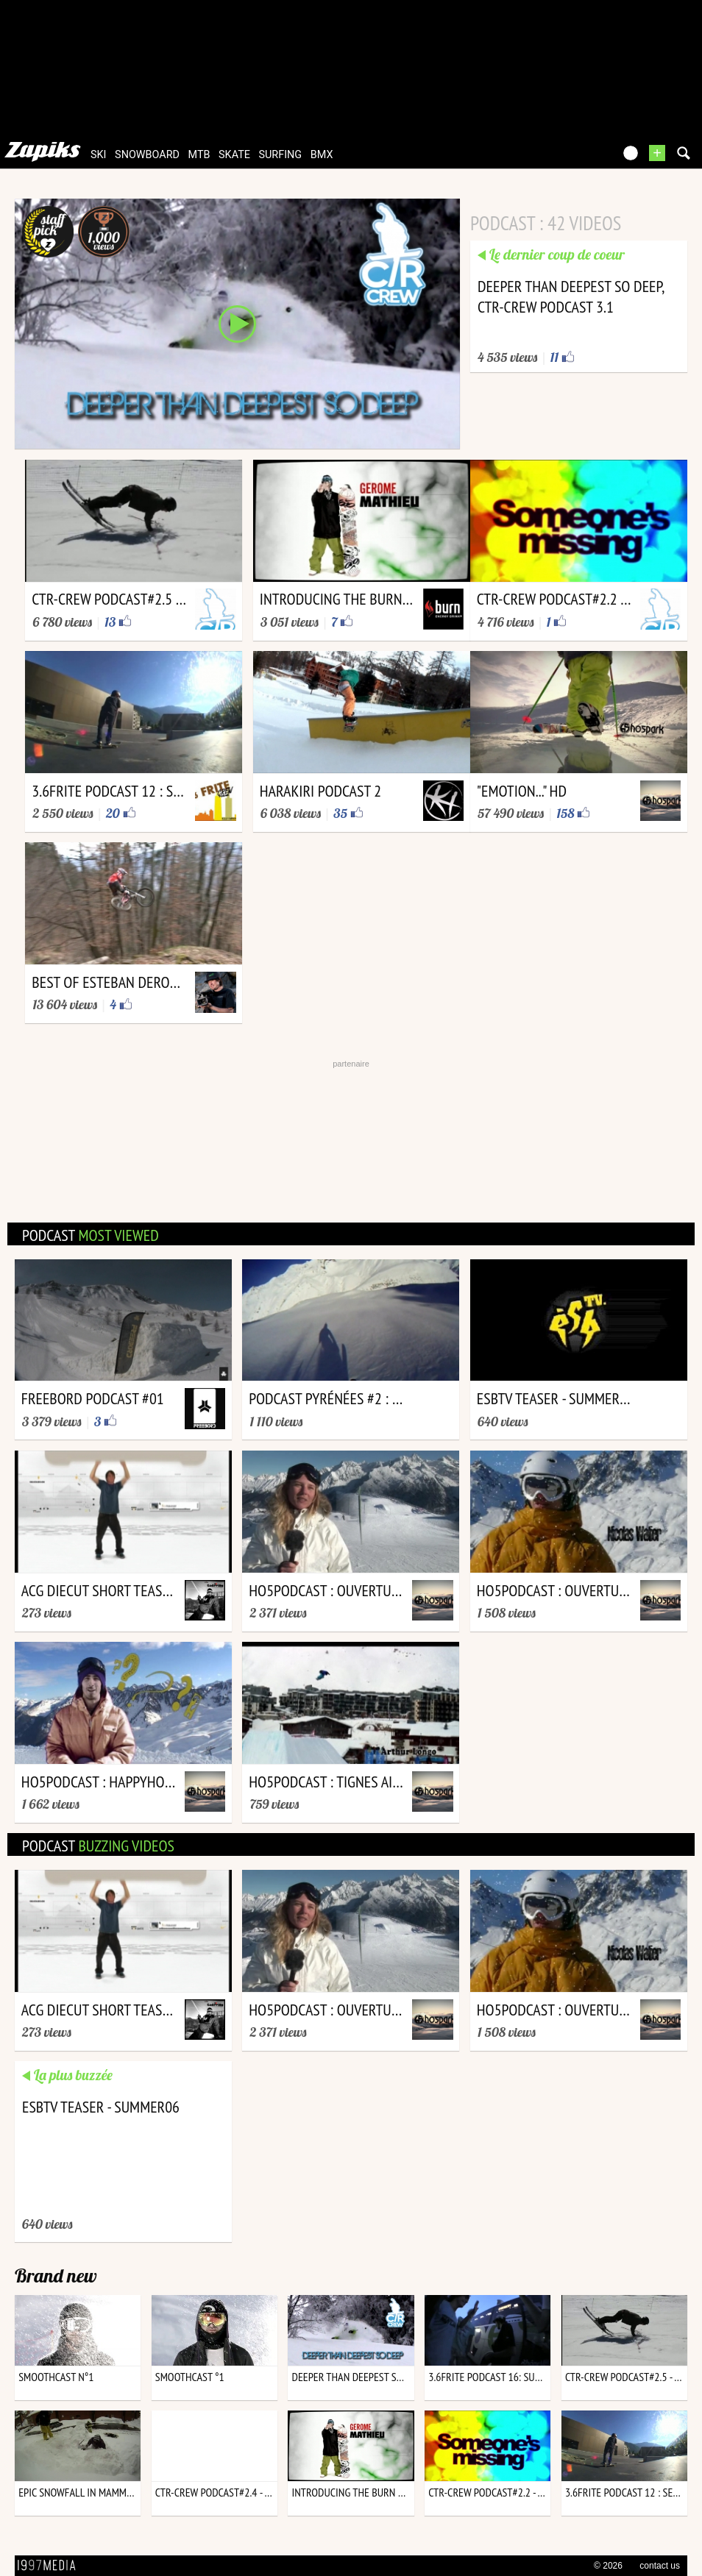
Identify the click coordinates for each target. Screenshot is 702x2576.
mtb (199, 155)
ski (99, 155)
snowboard (147, 155)
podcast (90, 1235)
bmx (322, 155)
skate (234, 155)
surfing (280, 155)
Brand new (56, 2275)
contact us (659, 2566)
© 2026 (608, 2566)
